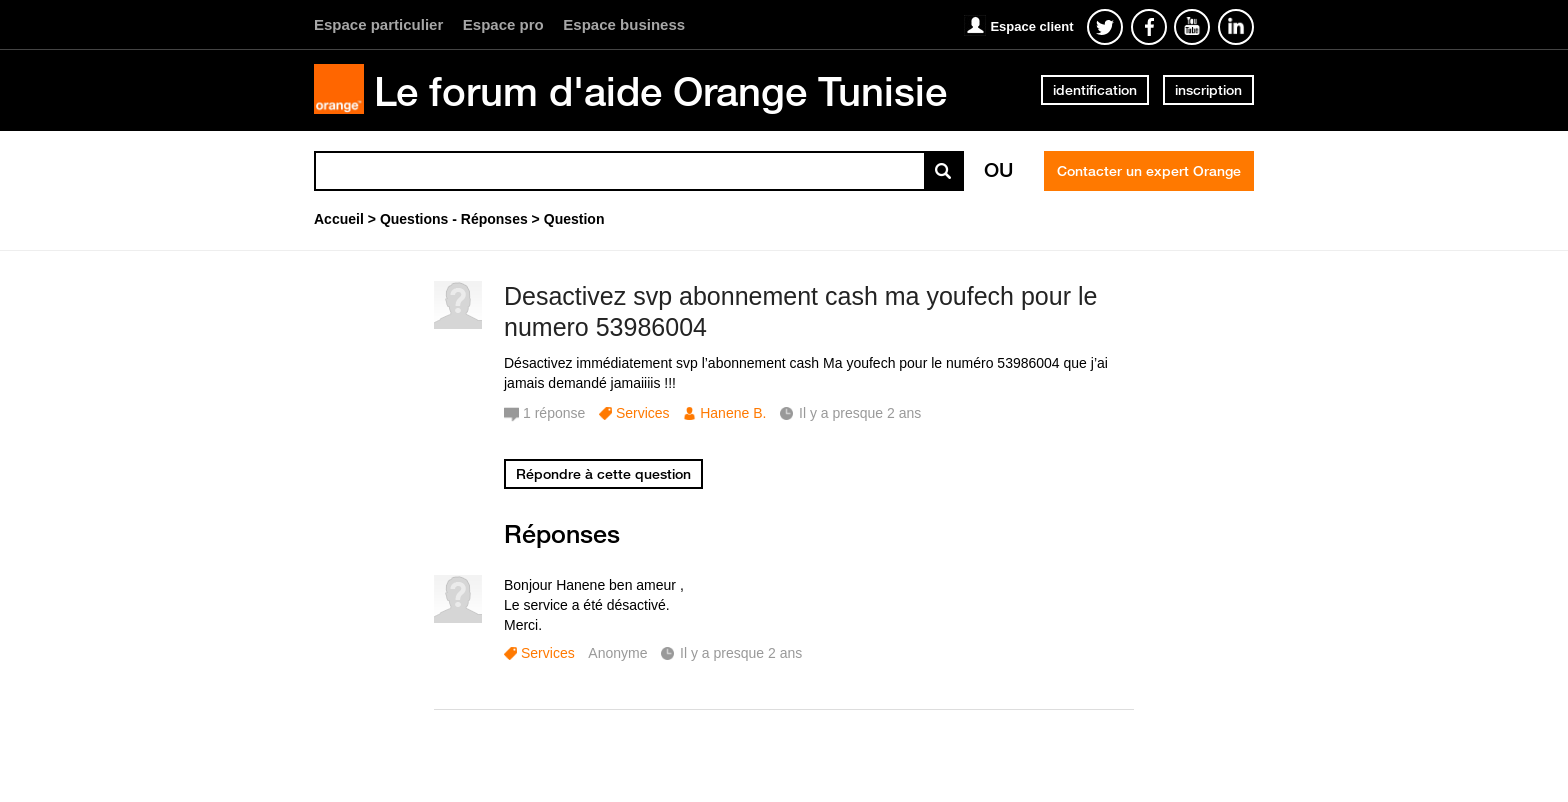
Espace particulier (378, 24)
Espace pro (503, 24)
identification (1095, 90)
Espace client (1031, 26)
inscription (1208, 90)
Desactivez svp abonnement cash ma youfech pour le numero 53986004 (800, 311)
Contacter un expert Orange (1149, 171)
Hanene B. (733, 413)
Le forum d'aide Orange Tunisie (660, 91)
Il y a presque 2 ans (741, 653)
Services (643, 413)
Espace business (624, 24)
